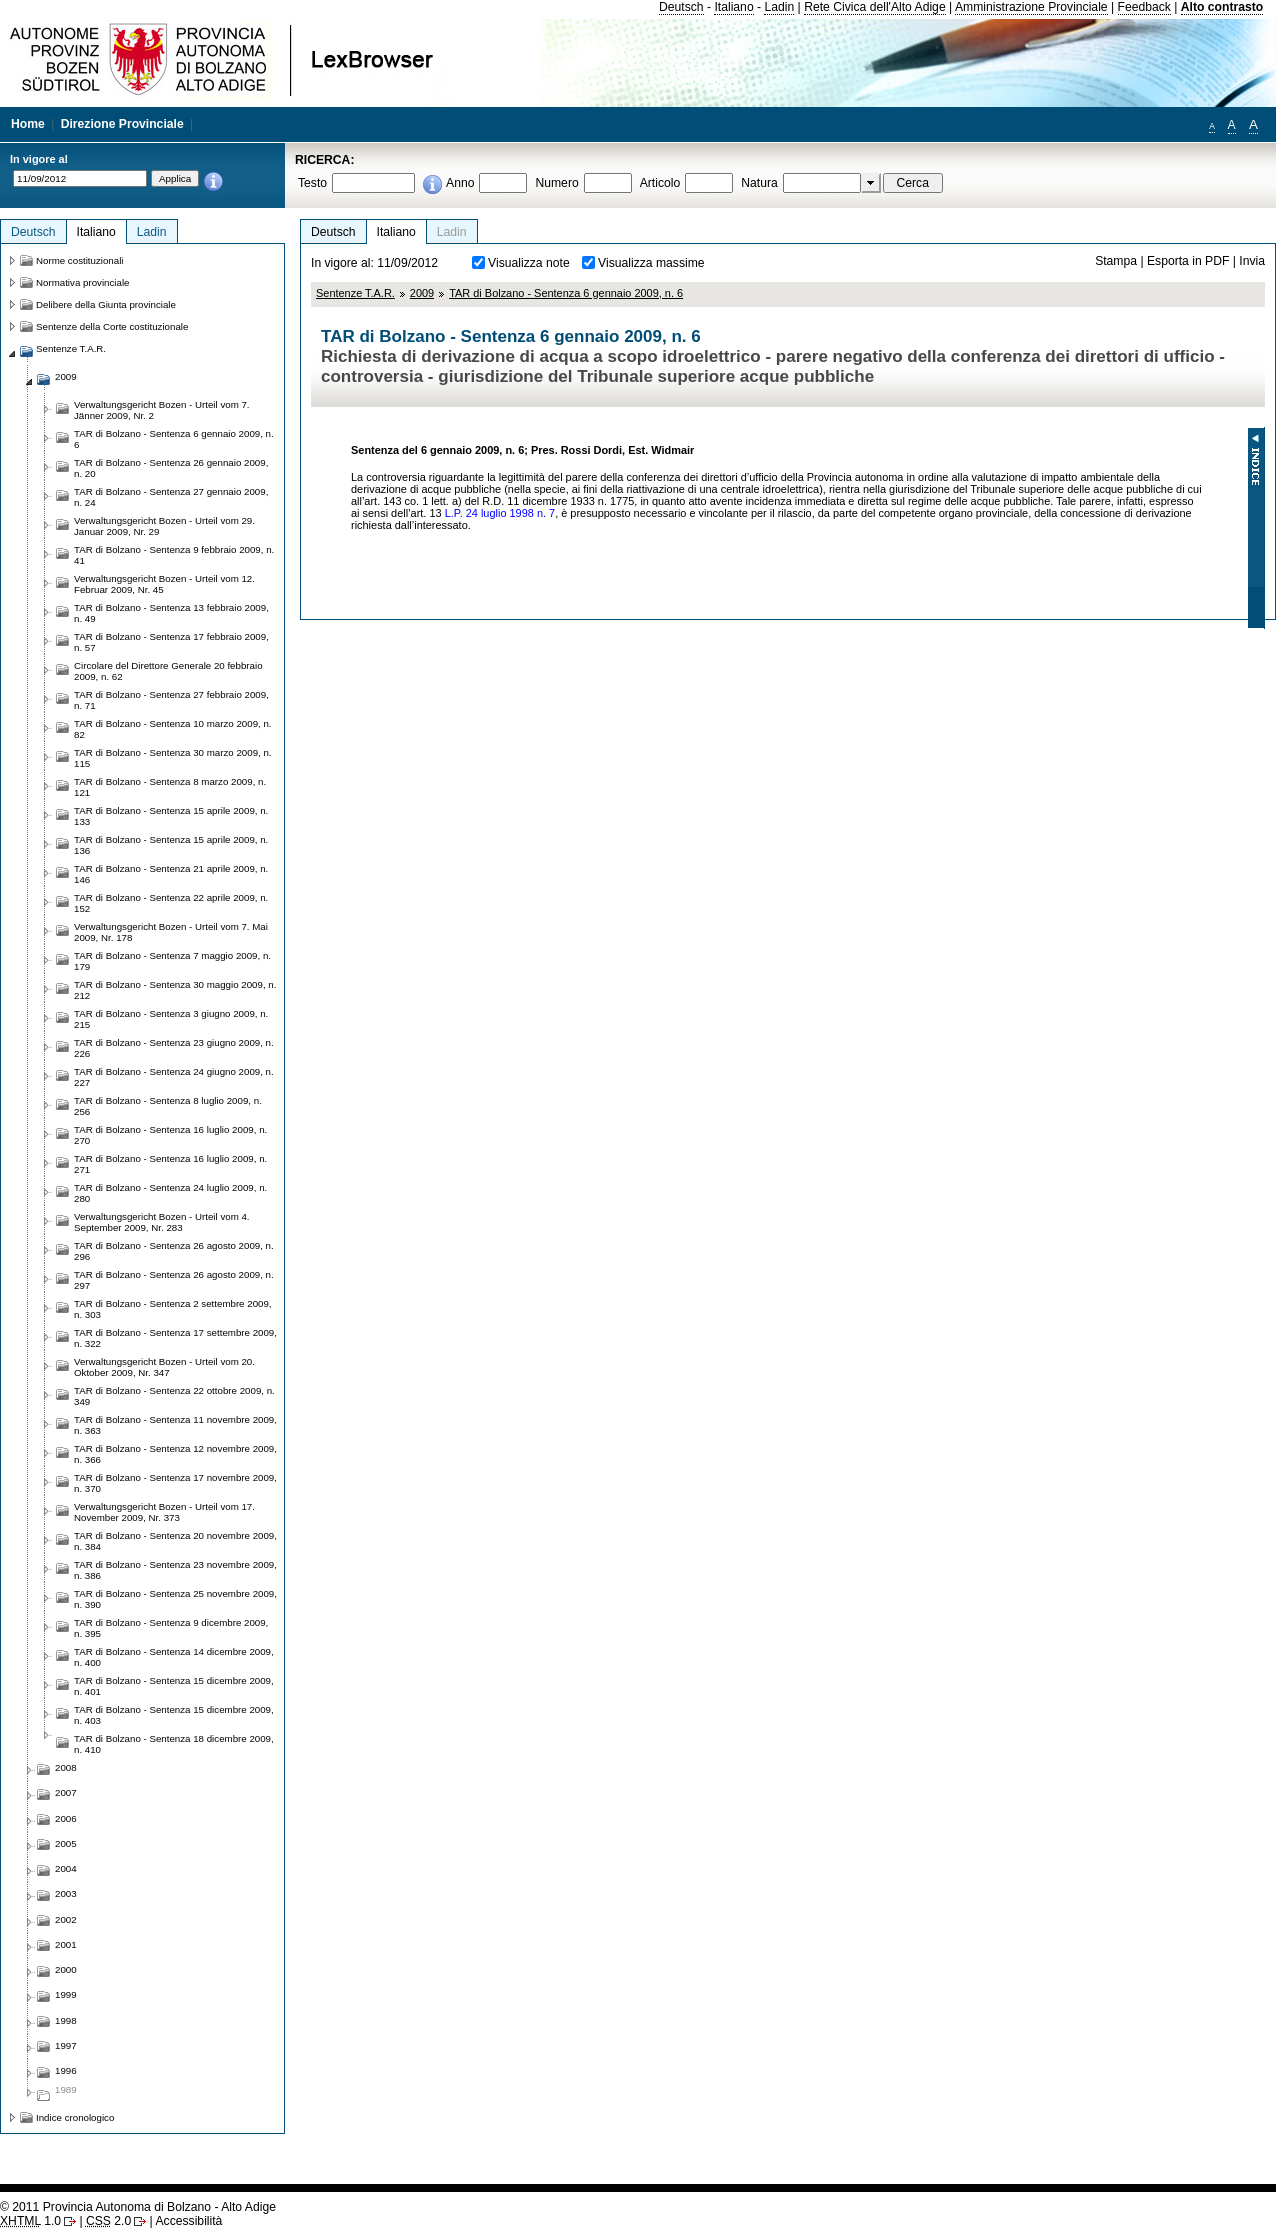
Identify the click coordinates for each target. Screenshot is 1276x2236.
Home (28, 124)
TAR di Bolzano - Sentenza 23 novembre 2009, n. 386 (175, 1570)
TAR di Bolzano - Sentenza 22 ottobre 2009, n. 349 (174, 1396)
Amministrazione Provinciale (1031, 7)
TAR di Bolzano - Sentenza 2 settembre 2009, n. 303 (173, 1309)
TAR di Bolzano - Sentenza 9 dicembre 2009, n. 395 (171, 1628)
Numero (556, 183)
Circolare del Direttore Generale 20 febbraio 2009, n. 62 (168, 671)
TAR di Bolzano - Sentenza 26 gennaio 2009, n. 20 (171, 468)
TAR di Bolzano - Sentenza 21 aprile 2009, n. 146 (171, 874)
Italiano (733, 7)
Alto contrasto (1222, 7)
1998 (66, 2020)
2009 (422, 293)
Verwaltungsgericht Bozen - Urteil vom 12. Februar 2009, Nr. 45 (164, 584)
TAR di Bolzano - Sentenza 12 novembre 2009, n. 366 (175, 1454)
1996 (66, 2070)
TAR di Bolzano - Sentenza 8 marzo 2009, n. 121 (170, 787)
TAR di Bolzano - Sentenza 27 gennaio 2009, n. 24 (171, 497)
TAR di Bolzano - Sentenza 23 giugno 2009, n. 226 (174, 1048)
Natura (759, 183)
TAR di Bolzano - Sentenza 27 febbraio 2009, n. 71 (171, 700)
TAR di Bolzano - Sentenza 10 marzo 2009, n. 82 (173, 729)
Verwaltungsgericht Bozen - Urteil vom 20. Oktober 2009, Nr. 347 (164, 1367)
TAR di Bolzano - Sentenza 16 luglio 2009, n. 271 (170, 1164)
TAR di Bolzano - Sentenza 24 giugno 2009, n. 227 (174, 1077)
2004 (66, 1868)
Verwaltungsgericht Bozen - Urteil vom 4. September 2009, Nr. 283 (162, 1222)
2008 (66, 1767)
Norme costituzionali (80, 260)
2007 (66, 1792)
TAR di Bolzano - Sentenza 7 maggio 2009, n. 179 (172, 961)
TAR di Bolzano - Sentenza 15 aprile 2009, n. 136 (171, 845)
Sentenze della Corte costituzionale (112, 326)
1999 (66, 1994)
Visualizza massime (651, 263)
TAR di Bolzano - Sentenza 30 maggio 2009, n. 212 (175, 990)
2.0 (108, 2221)
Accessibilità (188, 2221)
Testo (312, 183)
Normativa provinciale (82, 282)
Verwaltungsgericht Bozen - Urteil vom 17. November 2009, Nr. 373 (164, 1512)
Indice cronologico (75, 2117)
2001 (66, 1944)
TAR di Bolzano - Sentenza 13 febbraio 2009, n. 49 (171, 613)
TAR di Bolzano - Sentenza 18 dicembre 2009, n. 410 (174, 1744)
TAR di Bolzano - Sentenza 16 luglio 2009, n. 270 (170, 1135)
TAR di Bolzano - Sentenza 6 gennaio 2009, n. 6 (566, 293)
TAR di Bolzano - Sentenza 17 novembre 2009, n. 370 (175, 1483)
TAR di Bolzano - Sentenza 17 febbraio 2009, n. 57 (171, 642)
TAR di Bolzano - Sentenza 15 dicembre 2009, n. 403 (174, 1715)
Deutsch (681, 7)
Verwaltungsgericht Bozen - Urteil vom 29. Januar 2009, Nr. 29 (164, 526)
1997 (66, 2045)
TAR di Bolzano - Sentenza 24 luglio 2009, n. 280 (170, 1193)
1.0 (30, 2221)
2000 (66, 1969)
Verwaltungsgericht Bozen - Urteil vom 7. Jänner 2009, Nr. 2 (162, 410)
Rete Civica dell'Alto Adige (875, 7)
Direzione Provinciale (122, 124)
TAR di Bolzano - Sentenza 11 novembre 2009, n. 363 (175, 1425)
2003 (66, 1893)
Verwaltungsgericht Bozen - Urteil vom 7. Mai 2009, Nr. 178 (171, 932)
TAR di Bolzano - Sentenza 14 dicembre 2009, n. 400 (174, 1657)
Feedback (1144, 7)
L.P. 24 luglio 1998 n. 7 (500, 513)
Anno (460, 183)
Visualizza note (529, 263)
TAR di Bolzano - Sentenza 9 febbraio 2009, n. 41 (174, 555)
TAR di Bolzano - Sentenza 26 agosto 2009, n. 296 (174, 1251)
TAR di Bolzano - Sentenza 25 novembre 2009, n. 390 (175, 1599)
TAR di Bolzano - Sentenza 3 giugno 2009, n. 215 (171, 1019)
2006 (66, 1818)
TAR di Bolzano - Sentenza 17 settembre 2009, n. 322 (175, 1338)
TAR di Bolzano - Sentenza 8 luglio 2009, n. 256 (168, 1106)
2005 (66, 1843)
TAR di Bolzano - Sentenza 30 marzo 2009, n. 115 (173, 758)
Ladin (779, 7)
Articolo (660, 183)
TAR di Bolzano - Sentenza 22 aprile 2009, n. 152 (171, 903)
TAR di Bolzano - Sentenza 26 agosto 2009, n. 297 (174, 1280)
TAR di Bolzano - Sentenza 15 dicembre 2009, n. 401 (174, 1686)
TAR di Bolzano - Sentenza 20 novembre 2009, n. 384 (175, 1541)
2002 (66, 1919)
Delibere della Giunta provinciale (106, 304)
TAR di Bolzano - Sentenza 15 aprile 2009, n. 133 (171, 816)
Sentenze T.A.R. (355, 293)
